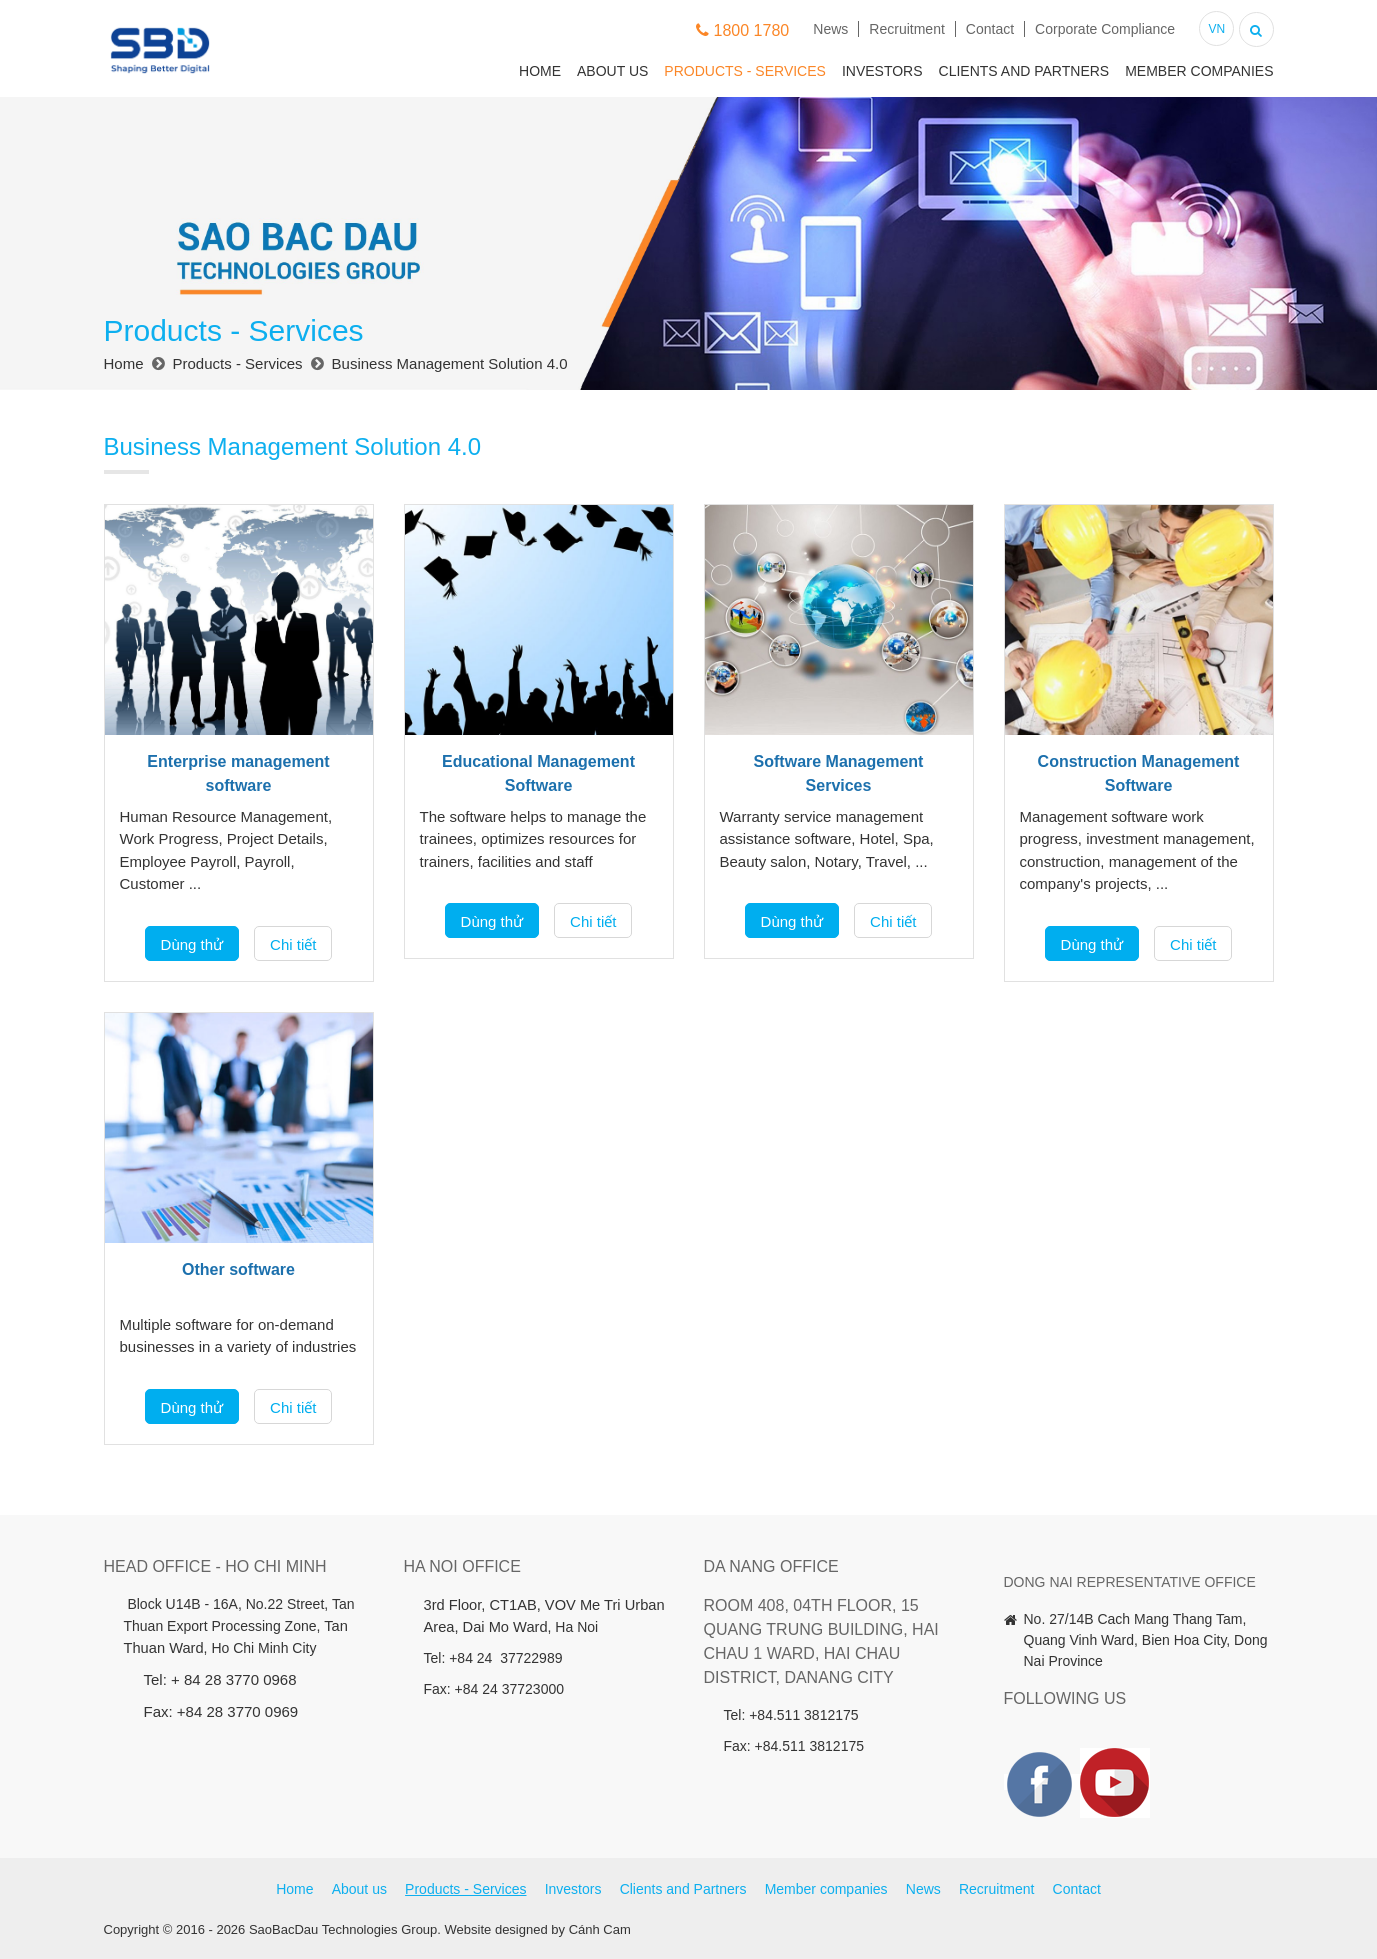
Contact (990, 29)
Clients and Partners (1024, 71)
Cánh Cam (600, 1929)
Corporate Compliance (1105, 29)
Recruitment (906, 29)
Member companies (1199, 71)
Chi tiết (293, 944)
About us (612, 71)
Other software (238, 1269)
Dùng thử (192, 944)
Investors (882, 71)
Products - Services (745, 71)
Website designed (496, 1929)
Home (540, 71)
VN (1216, 29)
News (830, 29)
